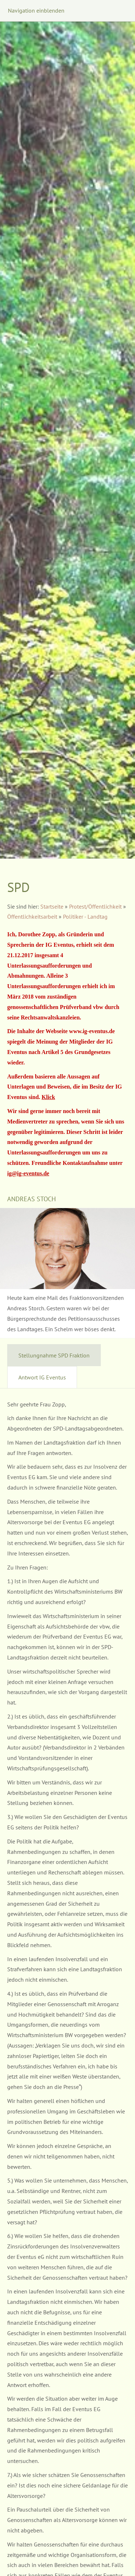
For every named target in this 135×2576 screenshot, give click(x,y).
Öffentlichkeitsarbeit (32, 916)
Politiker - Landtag (85, 916)
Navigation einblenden (36, 10)
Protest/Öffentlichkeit (95, 906)
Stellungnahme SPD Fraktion (54, 1355)
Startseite (51, 906)
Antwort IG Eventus (42, 1377)
